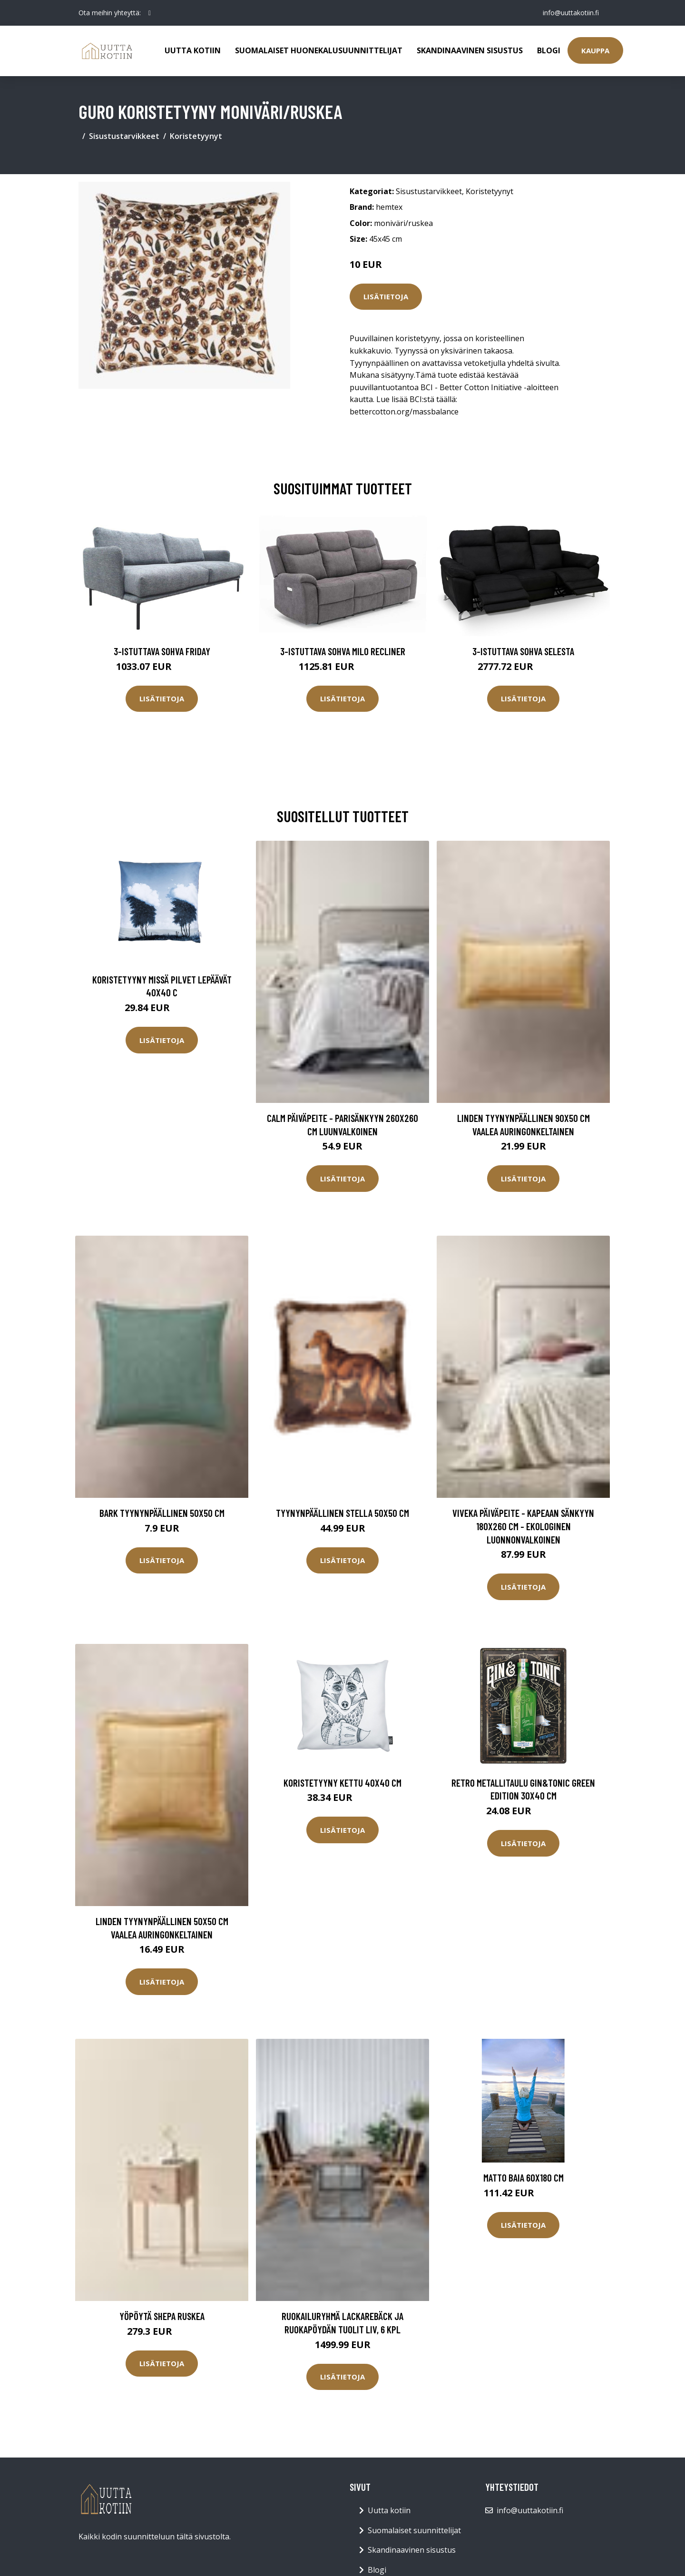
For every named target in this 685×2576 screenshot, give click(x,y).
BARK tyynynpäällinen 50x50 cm (162, 1513)
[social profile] (150, 13)
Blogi (548, 50)
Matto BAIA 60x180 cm (523, 2177)
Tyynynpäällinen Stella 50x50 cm (342, 1513)
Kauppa (595, 50)
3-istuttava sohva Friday (162, 651)
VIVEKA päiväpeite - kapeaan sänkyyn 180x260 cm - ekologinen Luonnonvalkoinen (523, 1526)
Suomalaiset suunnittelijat (414, 2530)
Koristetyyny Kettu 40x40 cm (342, 1783)
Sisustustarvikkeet (124, 136)
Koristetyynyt (196, 136)
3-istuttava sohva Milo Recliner (342, 651)
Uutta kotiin (193, 50)
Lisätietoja (385, 296)
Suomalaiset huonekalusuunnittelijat (318, 50)
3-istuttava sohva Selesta (523, 651)
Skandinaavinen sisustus (470, 50)
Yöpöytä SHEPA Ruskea (162, 2316)
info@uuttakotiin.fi (571, 12)
